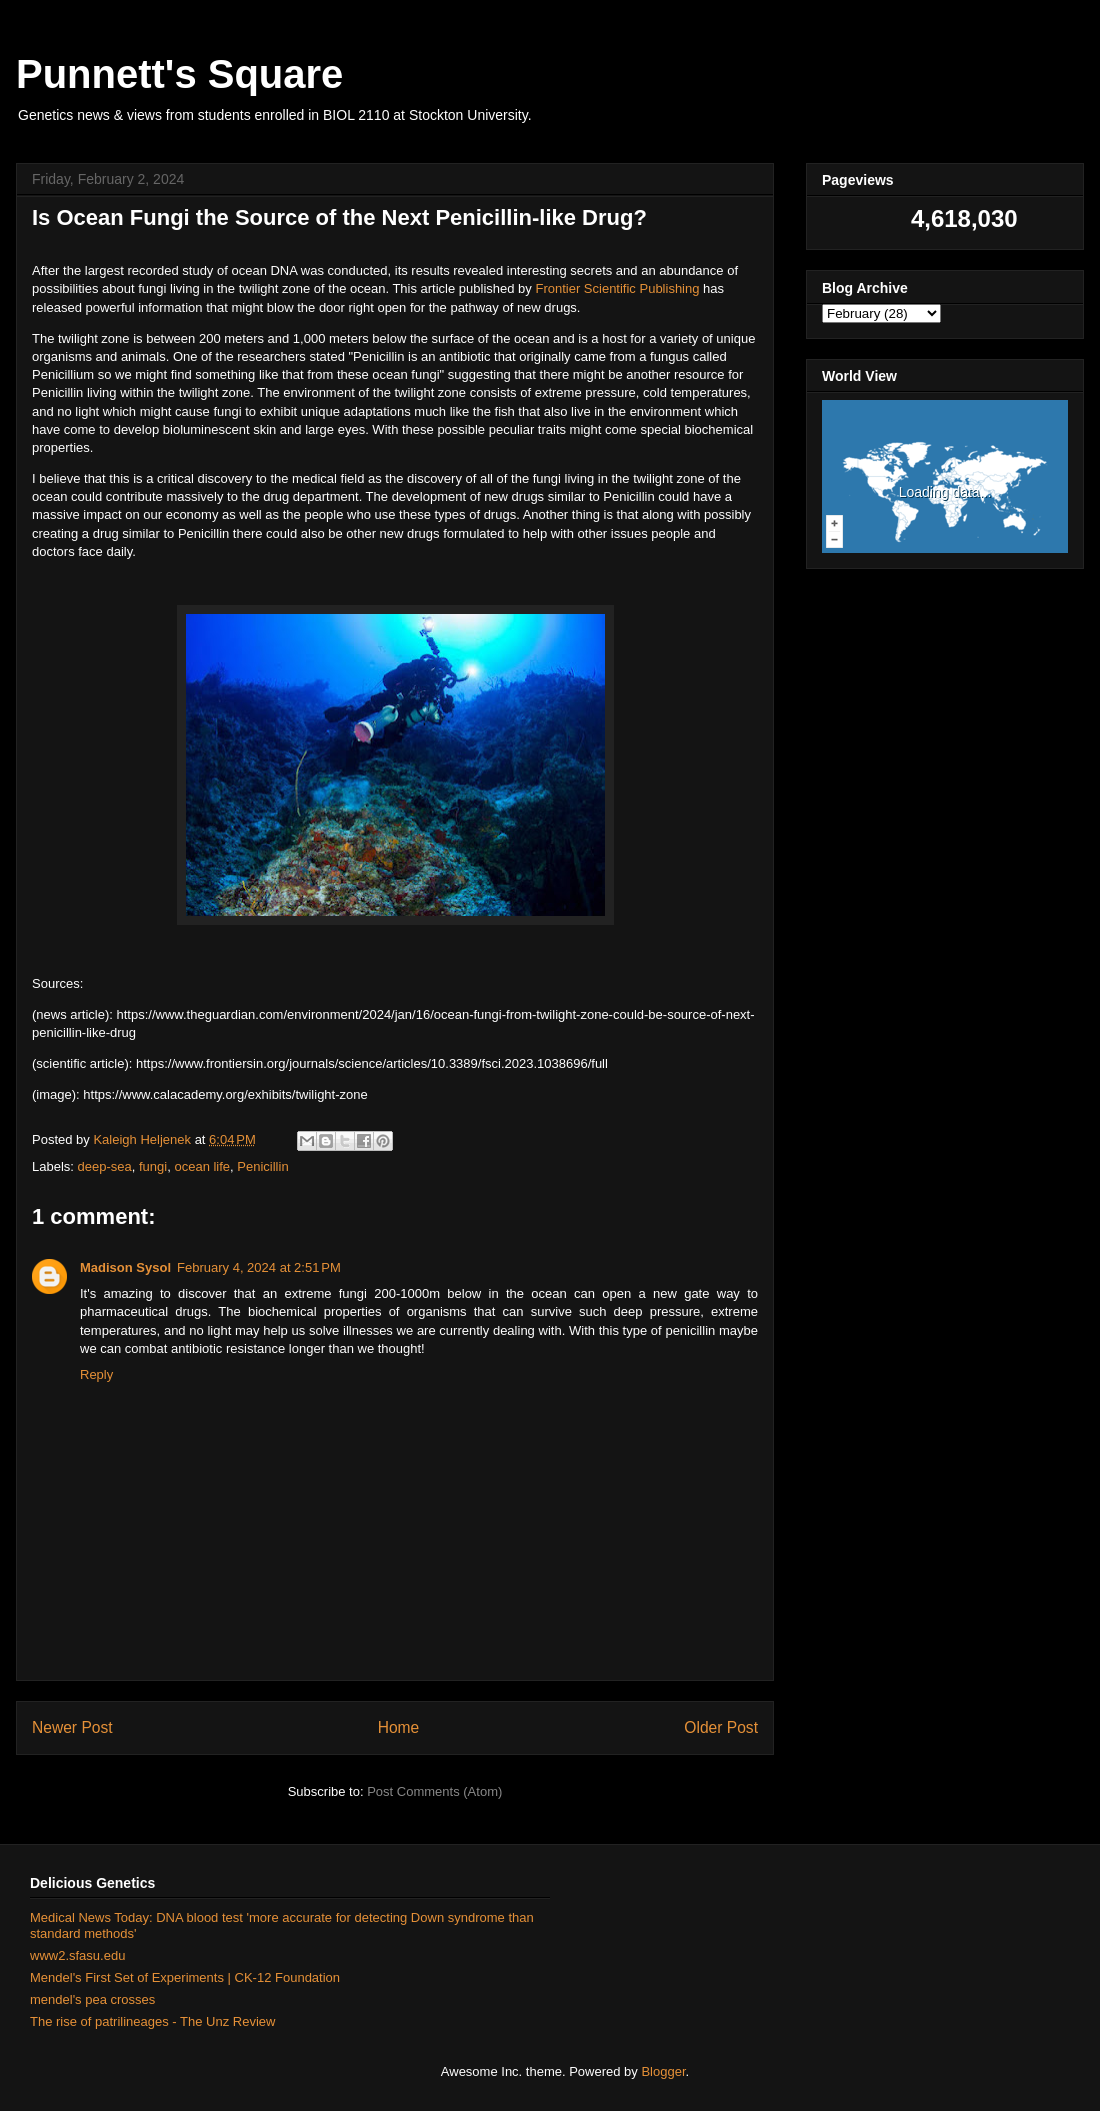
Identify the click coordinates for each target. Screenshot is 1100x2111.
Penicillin (262, 1166)
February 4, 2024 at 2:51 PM (259, 1267)
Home (399, 1727)
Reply (96, 1374)
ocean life (202, 1166)
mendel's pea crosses (92, 1999)
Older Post (721, 1727)
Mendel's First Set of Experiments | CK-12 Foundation (185, 1977)
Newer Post (72, 1727)
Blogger (663, 2071)
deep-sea (105, 1166)
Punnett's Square (179, 74)
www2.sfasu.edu (77, 1955)
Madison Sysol (125, 1267)
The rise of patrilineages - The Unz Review (152, 2021)
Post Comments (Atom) (434, 1791)
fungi (153, 1166)
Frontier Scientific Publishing (617, 288)
